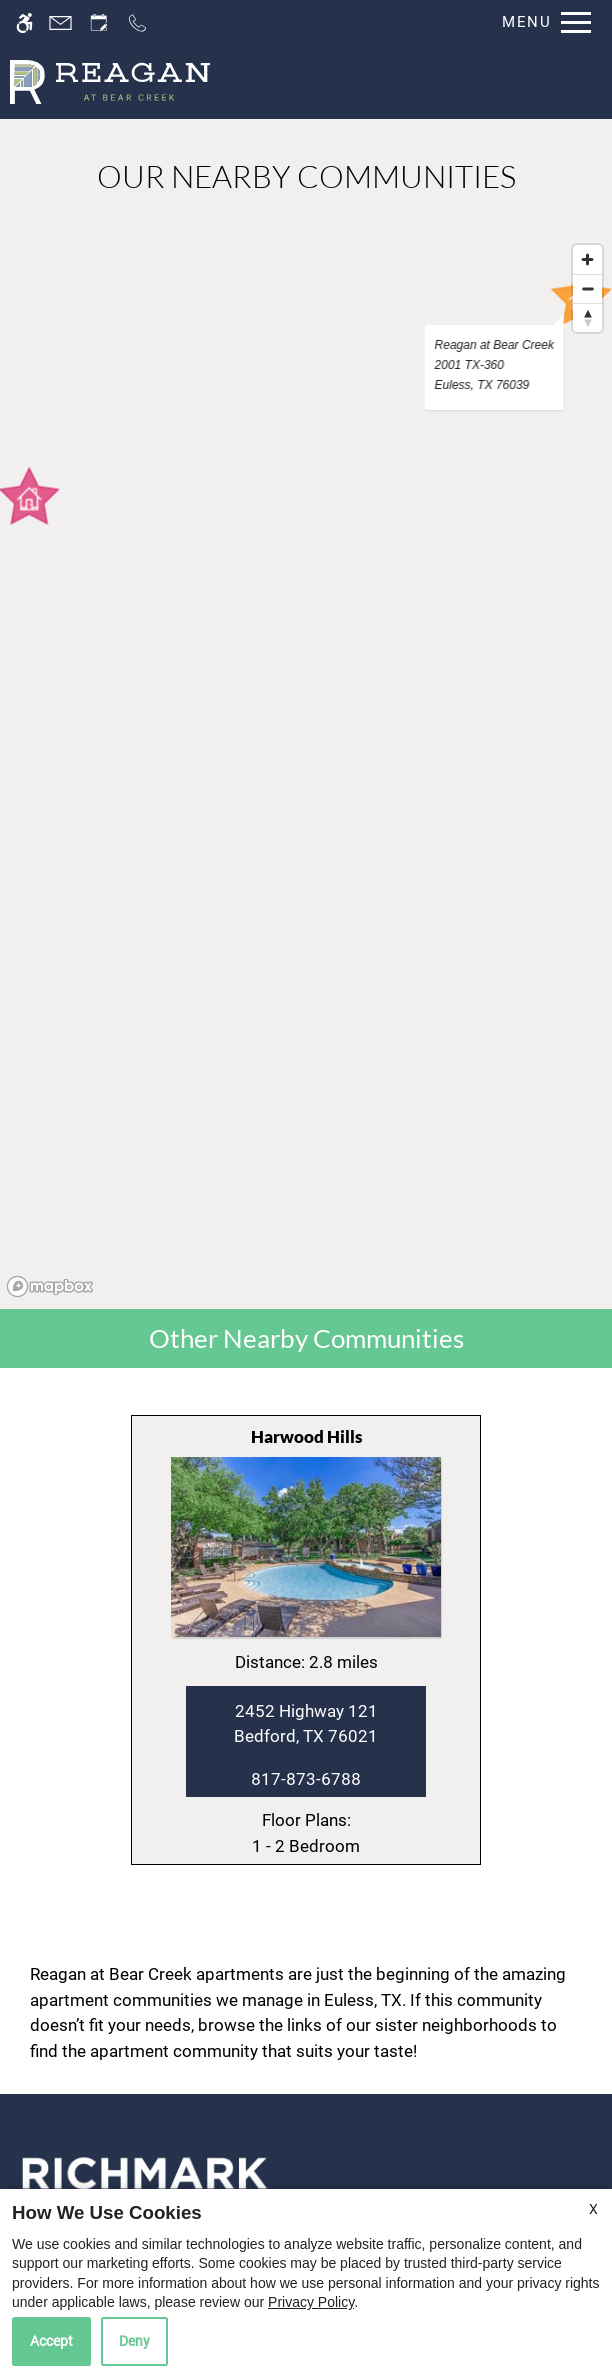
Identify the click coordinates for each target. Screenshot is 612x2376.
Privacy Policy (311, 2302)
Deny (134, 2341)
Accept (51, 2341)
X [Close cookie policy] (593, 2209)
